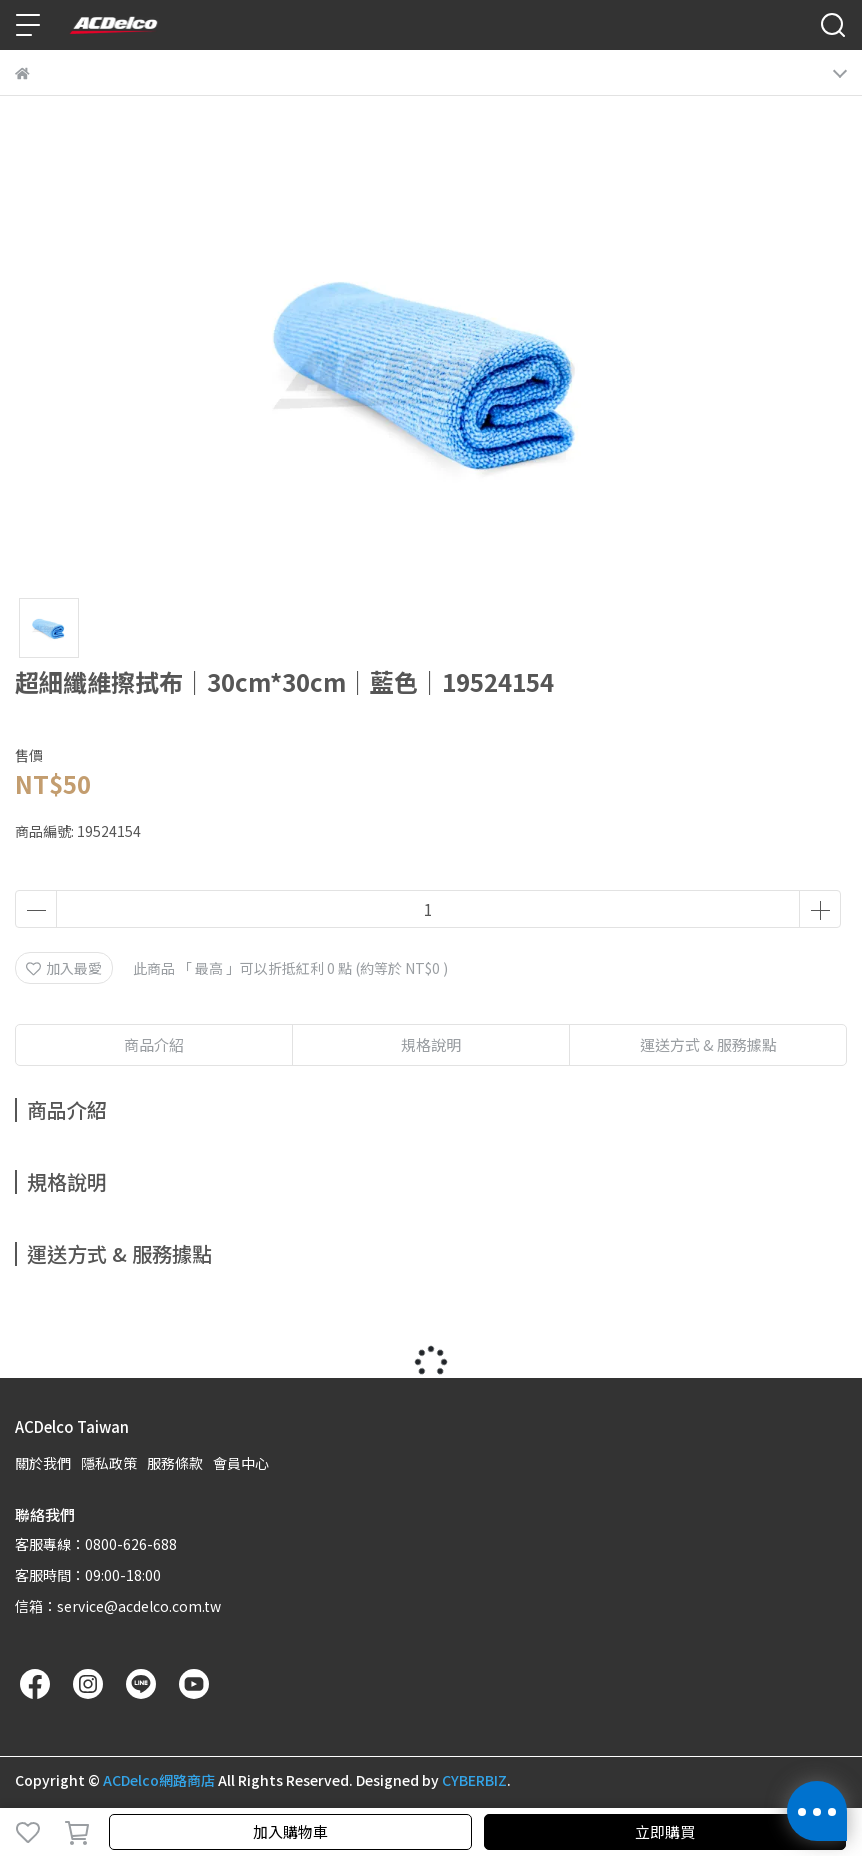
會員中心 (241, 1463)
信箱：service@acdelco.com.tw (118, 1606)
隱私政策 (109, 1463)
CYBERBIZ (474, 1780)
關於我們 (43, 1463)
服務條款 (175, 1463)
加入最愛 (64, 968)
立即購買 (665, 1831)
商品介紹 (154, 1044)
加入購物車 (290, 1831)
